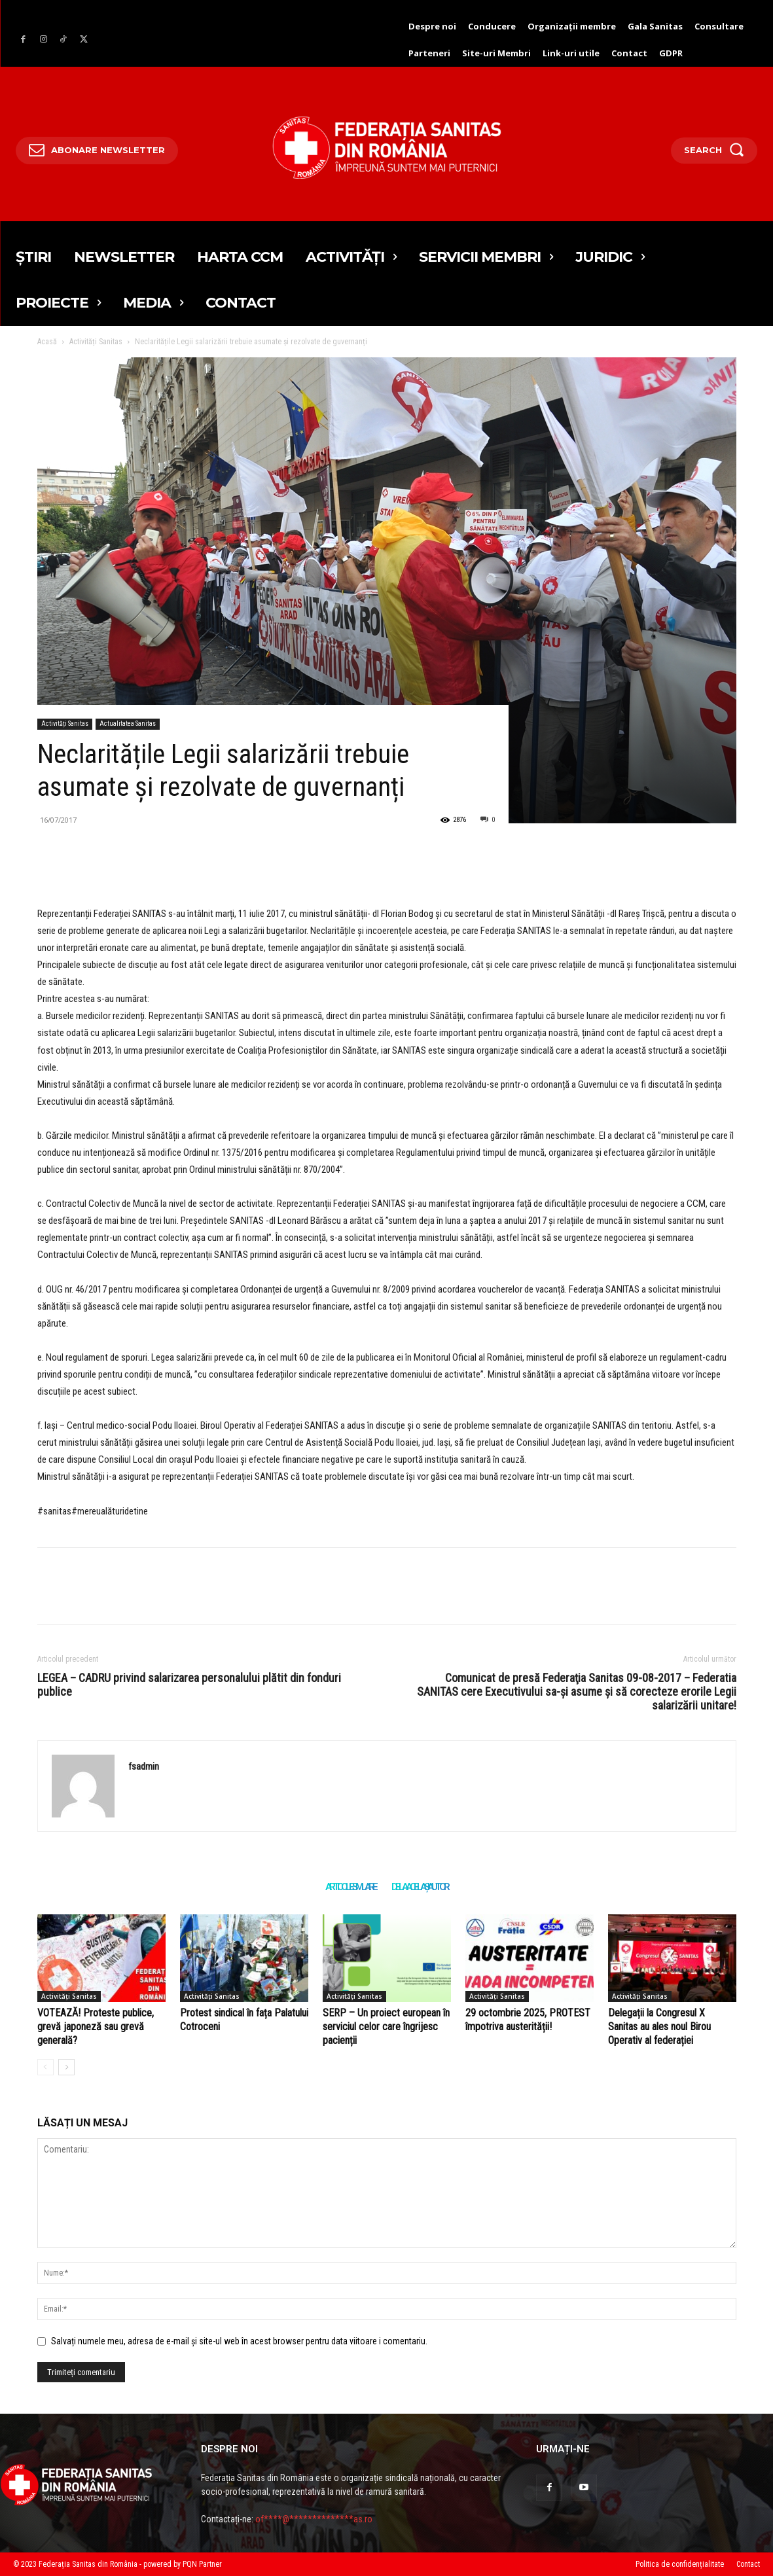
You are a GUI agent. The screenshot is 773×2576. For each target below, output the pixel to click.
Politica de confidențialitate (680, 2564)
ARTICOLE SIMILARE (350, 1887)
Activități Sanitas (95, 341)
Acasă (47, 341)
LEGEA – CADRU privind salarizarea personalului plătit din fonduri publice (189, 1684)
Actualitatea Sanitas (127, 723)
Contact (748, 2564)
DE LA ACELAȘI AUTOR (419, 1887)
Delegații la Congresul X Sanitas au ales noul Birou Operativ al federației (659, 2027)
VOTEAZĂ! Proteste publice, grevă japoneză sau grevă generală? (95, 2027)
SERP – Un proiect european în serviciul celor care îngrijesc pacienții (386, 2027)
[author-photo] (45, 2067)
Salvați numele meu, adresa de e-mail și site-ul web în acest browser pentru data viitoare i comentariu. (239, 2341)
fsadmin (143, 1766)
